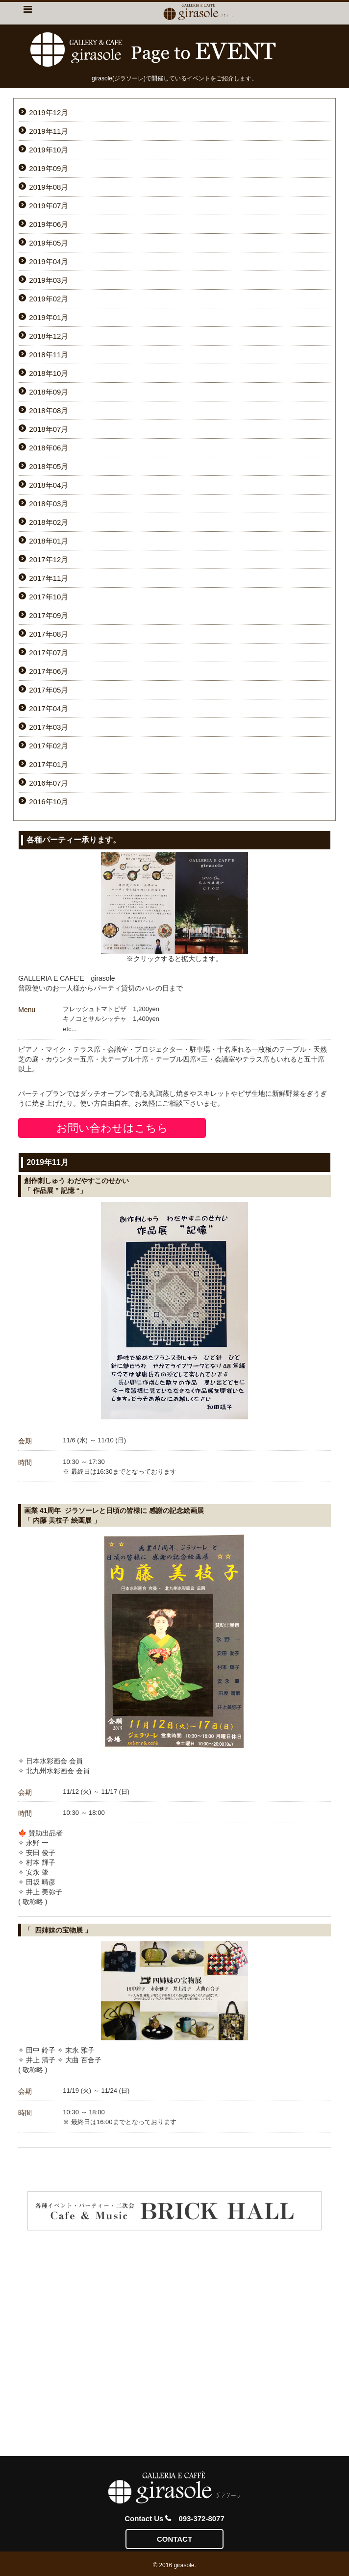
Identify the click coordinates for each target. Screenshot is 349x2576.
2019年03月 (48, 280)
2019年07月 (48, 205)
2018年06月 (48, 448)
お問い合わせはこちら (112, 1128)
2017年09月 (48, 615)
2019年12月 (48, 112)
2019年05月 (48, 243)
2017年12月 (48, 559)
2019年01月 (48, 317)
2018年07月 (48, 429)
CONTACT (174, 2539)
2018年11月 (48, 354)
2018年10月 (48, 373)
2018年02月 (48, 522)
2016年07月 (48, 783)
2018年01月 (48, 541)
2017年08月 (48, 634)
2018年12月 (48, 336)
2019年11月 (48, 131)
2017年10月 (48, 597)
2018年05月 (48, 466)
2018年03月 (48, 503)
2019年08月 (48, 187)
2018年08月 (48, 410)
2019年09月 (48, 168)
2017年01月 (48, 764)
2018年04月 (48, 485)
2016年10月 (48, 801)
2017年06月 (48, 671)
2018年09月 (48, 392)
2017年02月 (48, 746)
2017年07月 (48, 652)
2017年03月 (48, 727)
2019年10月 (48, 150)
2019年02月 (48, 299)
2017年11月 (48, 578)
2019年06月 (48, 224)
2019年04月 (48, 261)
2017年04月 (48, 708)
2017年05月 (48, 690)
